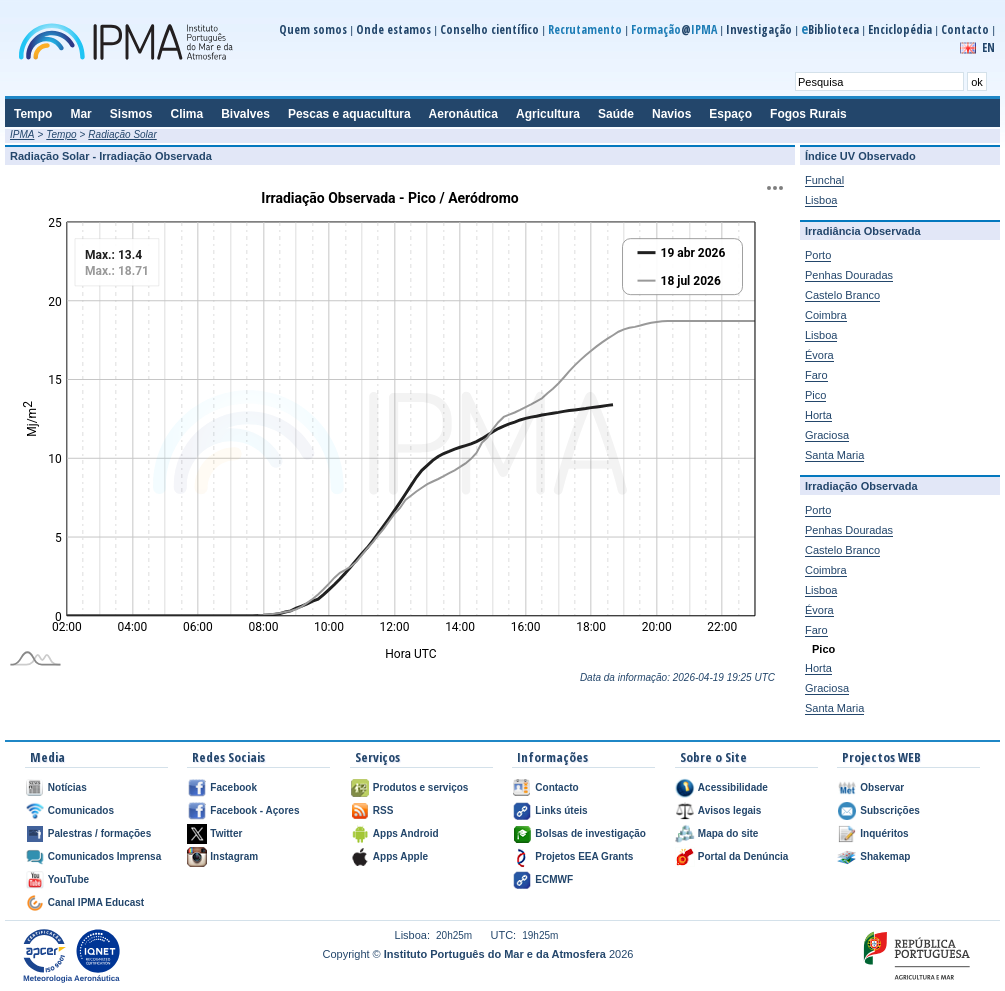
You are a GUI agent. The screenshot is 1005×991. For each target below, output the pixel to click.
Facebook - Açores (254, 810)
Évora (819, 355)
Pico (815, 395)
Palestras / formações (99, 833)
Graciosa (827, 435)
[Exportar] (775, 188)
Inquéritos (884, 833)
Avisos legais (730, 810)
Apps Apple (400, 856)
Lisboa (821, 200)
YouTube (68, 879)
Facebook (233, 787)
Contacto (965, 29)
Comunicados (81, 810)
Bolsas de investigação (590, 833)
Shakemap (885, 856)
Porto (818, 255)
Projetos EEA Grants (584, 856)
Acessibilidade (733, 787)
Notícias (67, 787)
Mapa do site (728, 833)
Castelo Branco (842, 295)
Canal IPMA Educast (96, 902)
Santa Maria (834, 455)
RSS (383, 810)
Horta (818, 415)
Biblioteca (830, 29)
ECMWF (554, 879)
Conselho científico (489, 29)
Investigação (759, 29)
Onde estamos (393, 29)
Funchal (824, 180)
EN (988, 47)
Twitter (226, 833)
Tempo (61, 134)
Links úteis (561, 810)
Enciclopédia (900, 29)
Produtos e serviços (421, 787)
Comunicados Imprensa (104, 856)
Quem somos (313, 29)
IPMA (22, 134)
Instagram (234, 856)
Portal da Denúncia (743, 856)
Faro (816, 375)
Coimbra (826, 315)
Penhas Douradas (849, 275)
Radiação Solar (122, 134)
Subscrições (889, 810)
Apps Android (406, 833)
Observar (882, 787)
